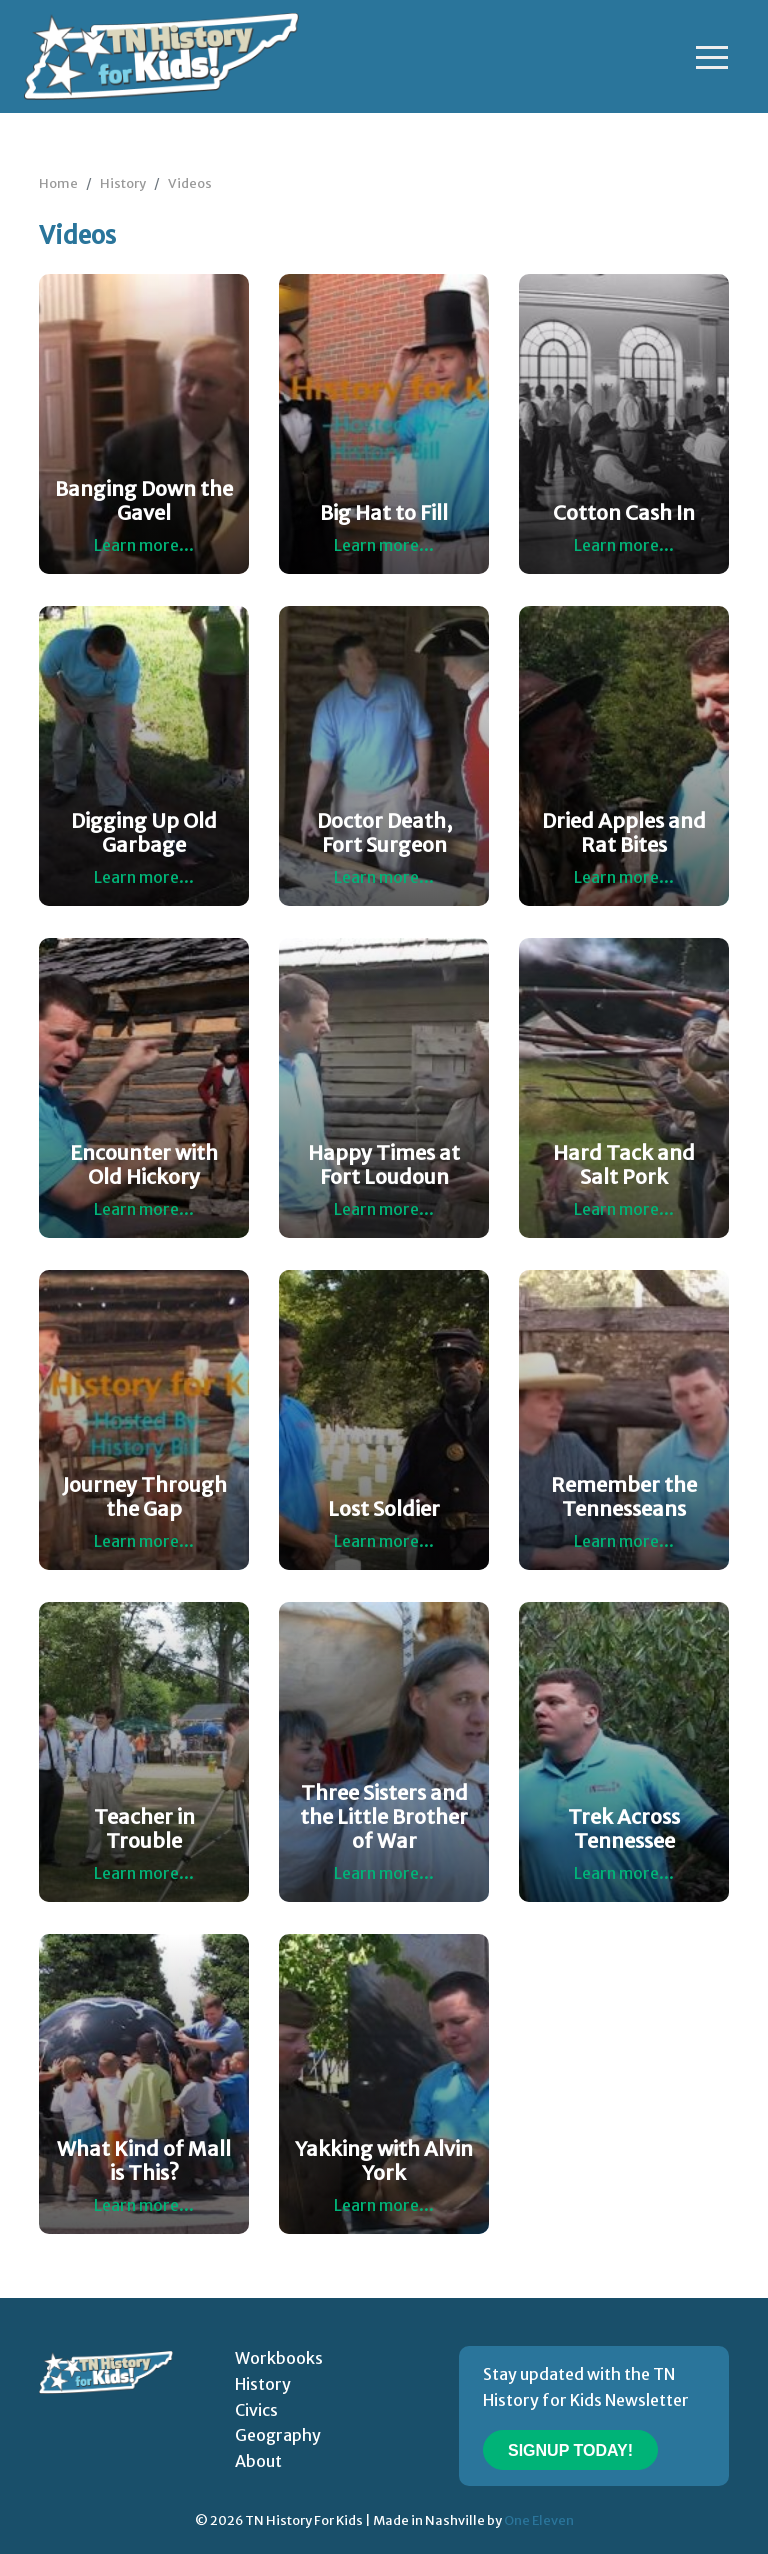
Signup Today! (570, 2450)
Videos (190, 183)
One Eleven (539, 2520)
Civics (256, 2410)
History (123, 183)
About (258, 2461)
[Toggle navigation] (712, 57)
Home (58, 183)
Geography (278, 2435)
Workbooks (279, 2358)
